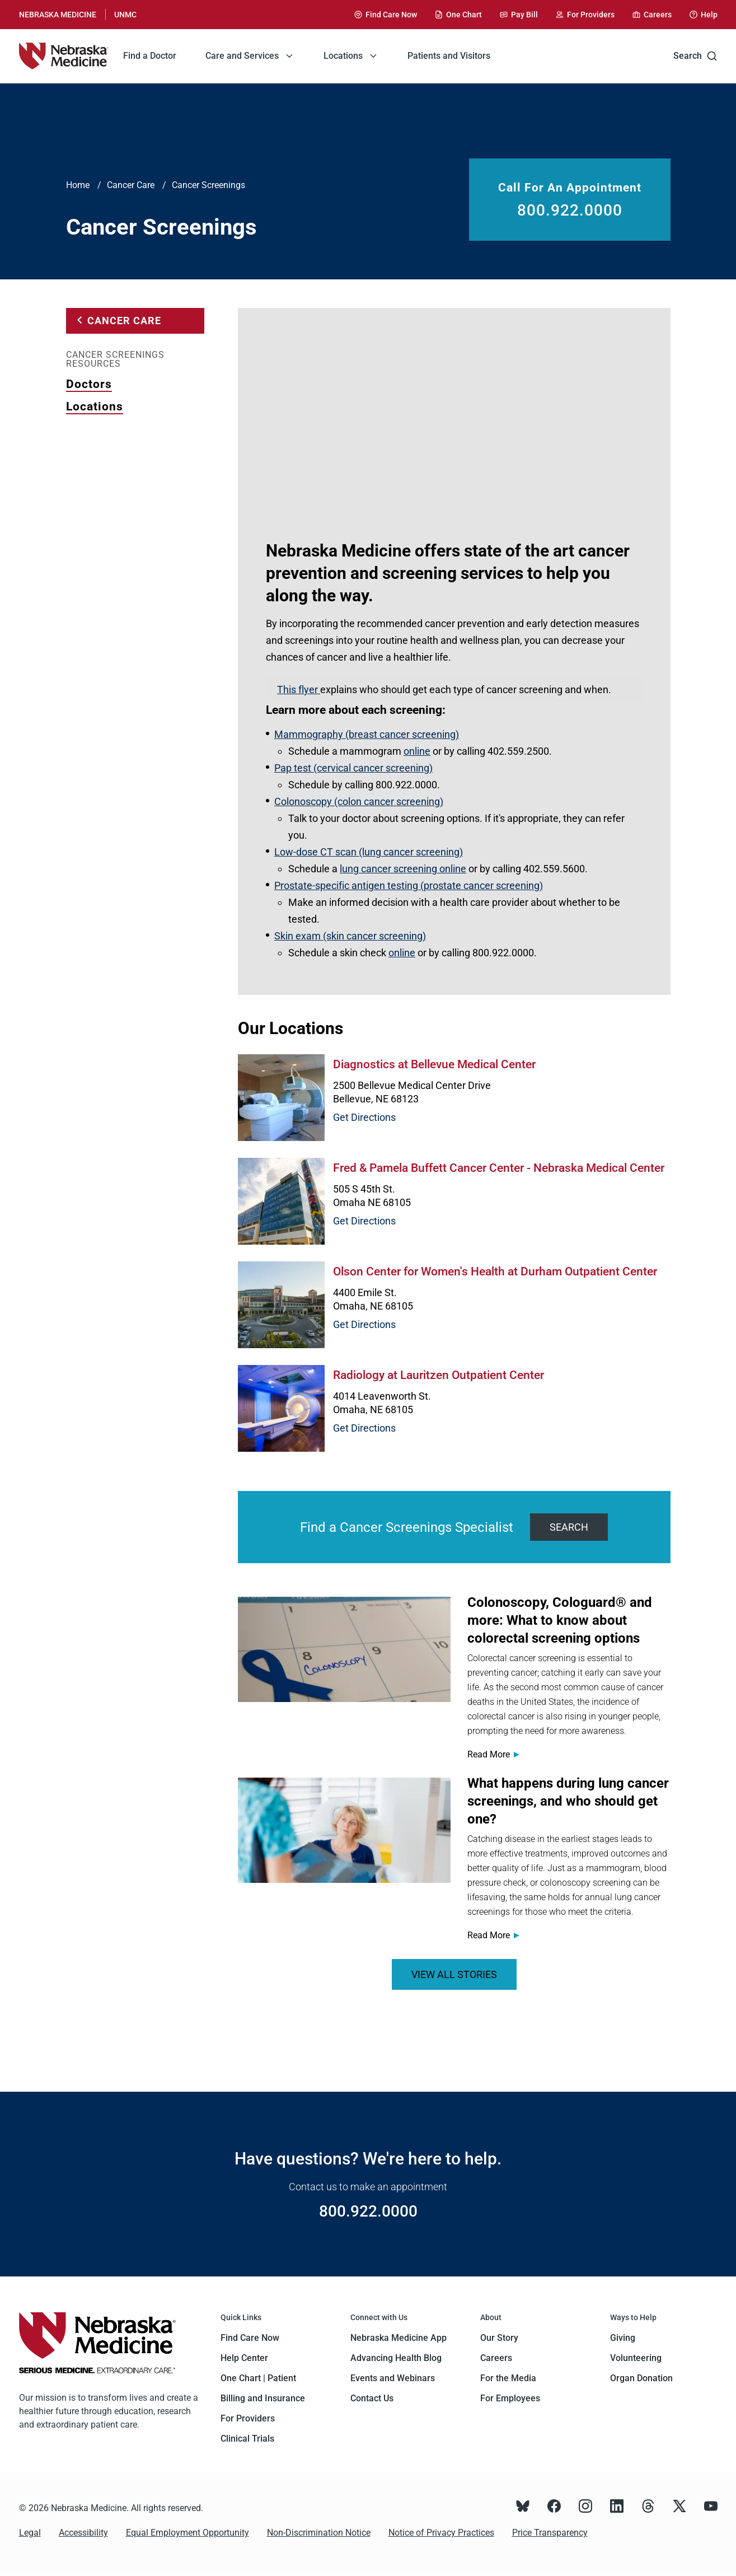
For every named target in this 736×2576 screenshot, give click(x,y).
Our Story (499, 2337)
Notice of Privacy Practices (441, 2532)
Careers (496, 2358)
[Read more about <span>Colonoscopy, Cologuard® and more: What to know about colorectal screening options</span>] (344, 1649)
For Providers (248, 2418)
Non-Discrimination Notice (319, 2532)
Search (695, 56)
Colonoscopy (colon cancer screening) (358, 801)
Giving (622, 2337)
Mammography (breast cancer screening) (366, 734)
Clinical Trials (247, 2438)
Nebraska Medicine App (398, 2337)
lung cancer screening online (403, 869)
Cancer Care (130, 185)
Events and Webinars (392, 2378)
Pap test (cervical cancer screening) (353, 768)
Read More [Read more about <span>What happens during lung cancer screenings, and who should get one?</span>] (488, 1935)
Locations (94, 406)
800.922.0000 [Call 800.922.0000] (569, 210)
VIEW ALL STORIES (454, 1974)
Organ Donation (641, 2378)
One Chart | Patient (258, 2378)
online (417, 751)
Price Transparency (550, 2532)
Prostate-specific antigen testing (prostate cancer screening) (408, 885)
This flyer (298, 689)
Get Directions (364, 1117)
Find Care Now (250, 2337)
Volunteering (636, 2358)
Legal (30, 2532)
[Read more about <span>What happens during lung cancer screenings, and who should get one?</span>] (344, 1830)
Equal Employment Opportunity (187, 2532)
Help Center (244, 2358)
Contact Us (371, 2398)
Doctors (89, 384)
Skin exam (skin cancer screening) (350, 936)
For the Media (508, 2378)
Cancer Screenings (208, 185)
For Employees (510, 2398)
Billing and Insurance (263, 2398)
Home (78, 185)
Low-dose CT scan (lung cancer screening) (368, 852)
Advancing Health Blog (396, 2358)
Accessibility (83, 2532)
